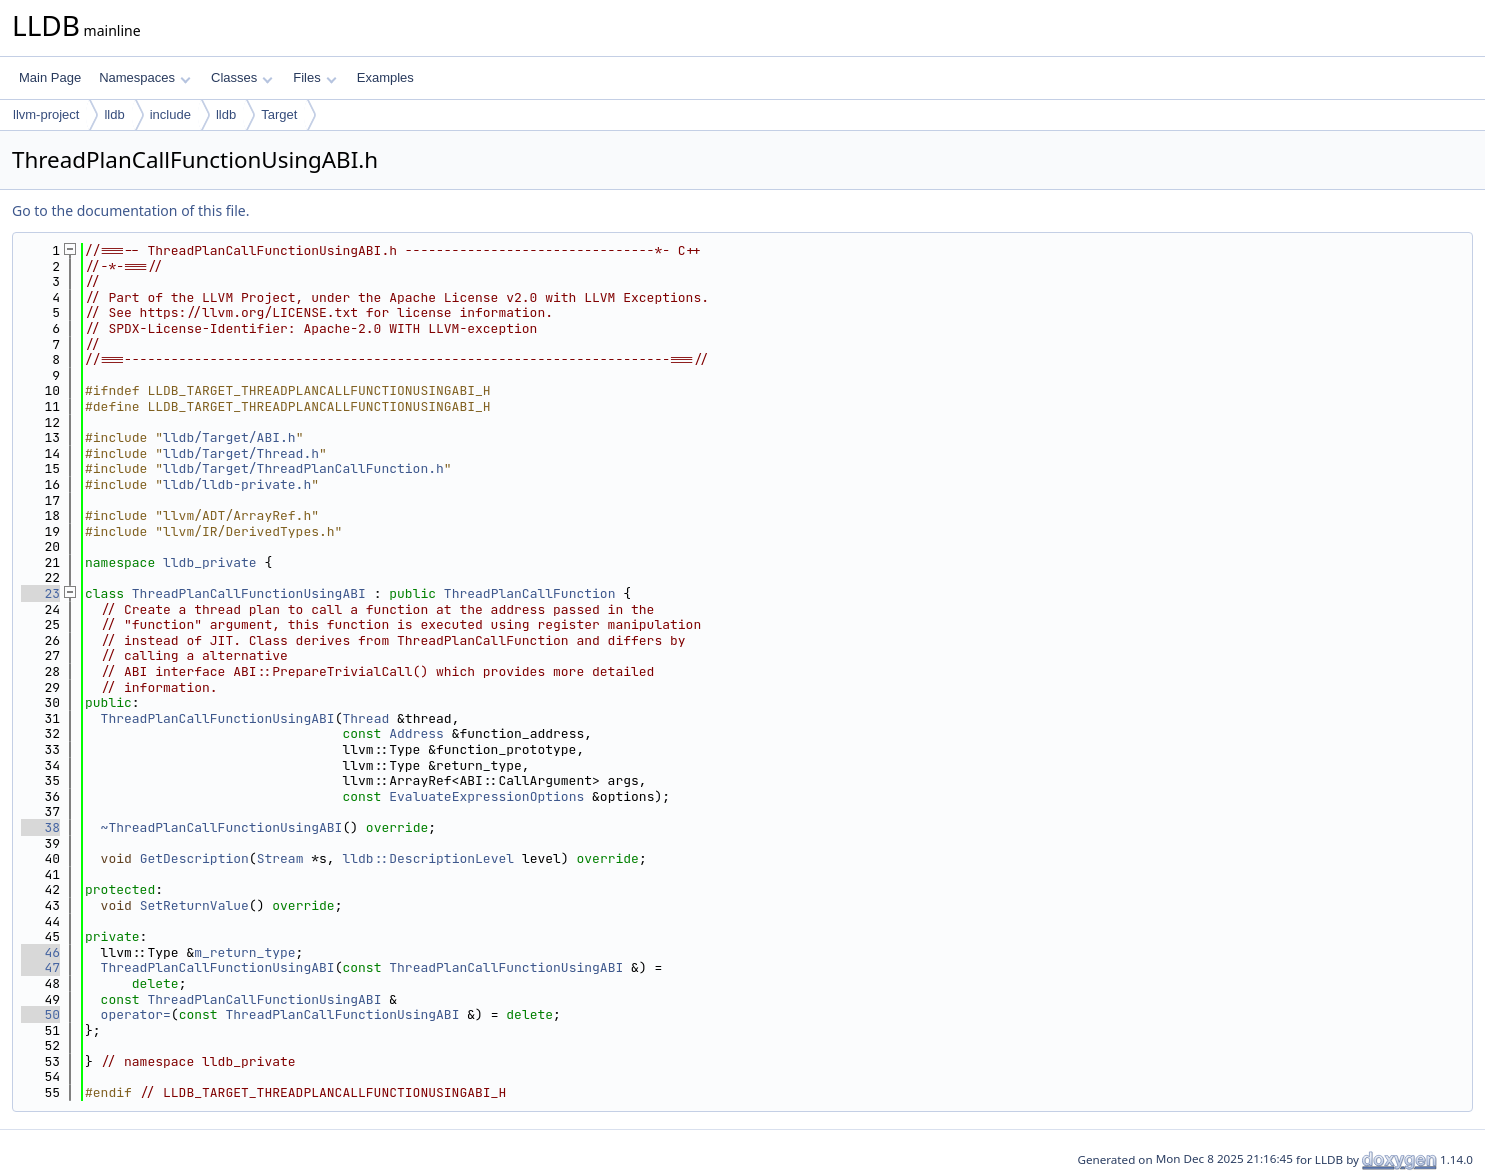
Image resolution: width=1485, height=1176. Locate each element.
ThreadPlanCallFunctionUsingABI (249, 593)
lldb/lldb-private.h (237, 484)
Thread (365, 718)
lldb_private (210, 562)
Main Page (50, 77)
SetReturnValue (194, 905)
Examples (385, 77)
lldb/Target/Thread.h (241, 453)
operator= (136, 1014)
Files (314, 77)
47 (40, 967)
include (170, 114)
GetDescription (194, 858)
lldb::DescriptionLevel (428, 858)
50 (40, 1014)
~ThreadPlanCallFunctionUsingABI (222, 827)
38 (40, 827)
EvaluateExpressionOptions (486, 796)
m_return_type (244, 952)
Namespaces (144, 77)
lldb (114, 114)
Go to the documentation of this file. (130, 210)
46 (40, 952)
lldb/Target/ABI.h (229, 437)
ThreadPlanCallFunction (530, 593)
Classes (242, 77)
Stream (280, 858)
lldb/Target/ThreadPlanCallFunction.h (303, 468)
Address (416, 733)
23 (40, 593)
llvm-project (46, 114)
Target (279, 114)
